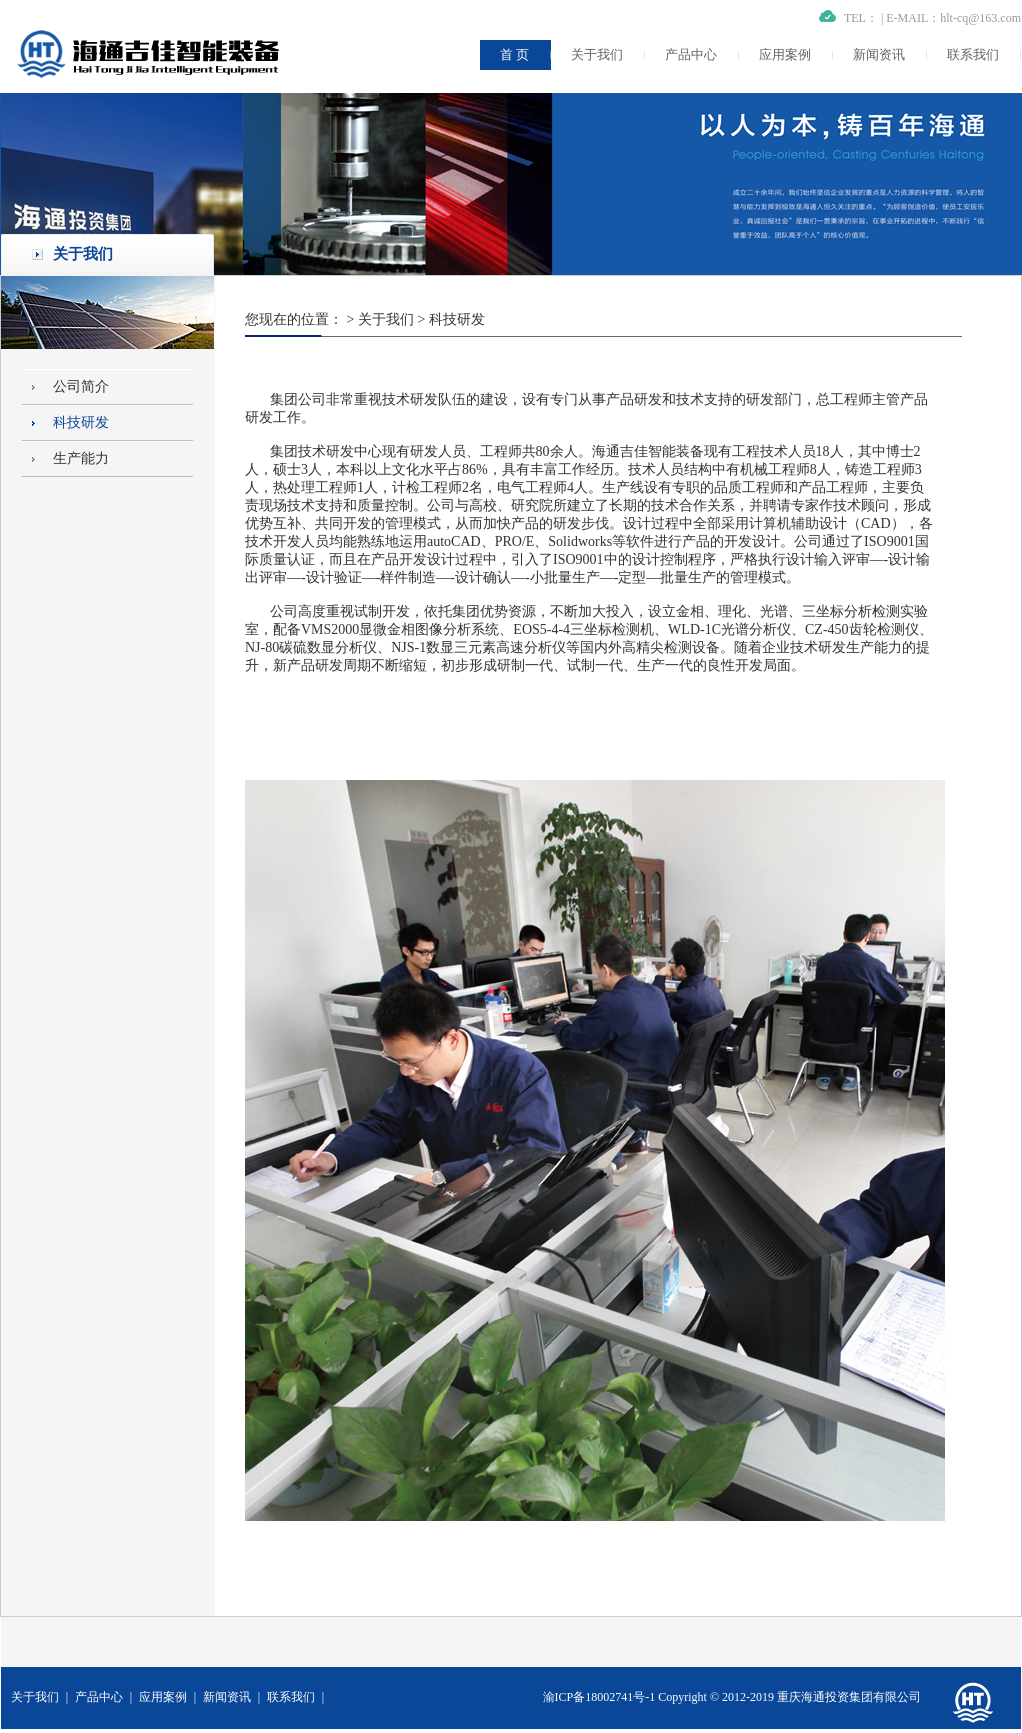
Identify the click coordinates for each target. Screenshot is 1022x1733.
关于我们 (597, 54)
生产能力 (81, 458)
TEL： (861, 18)
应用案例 (785, 54)
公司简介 (81, 386)
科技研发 (81, 422)
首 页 (514, 54)
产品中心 (691, 54)
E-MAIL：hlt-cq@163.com (953, 18)
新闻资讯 (879, 54)
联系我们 (973, 54)
